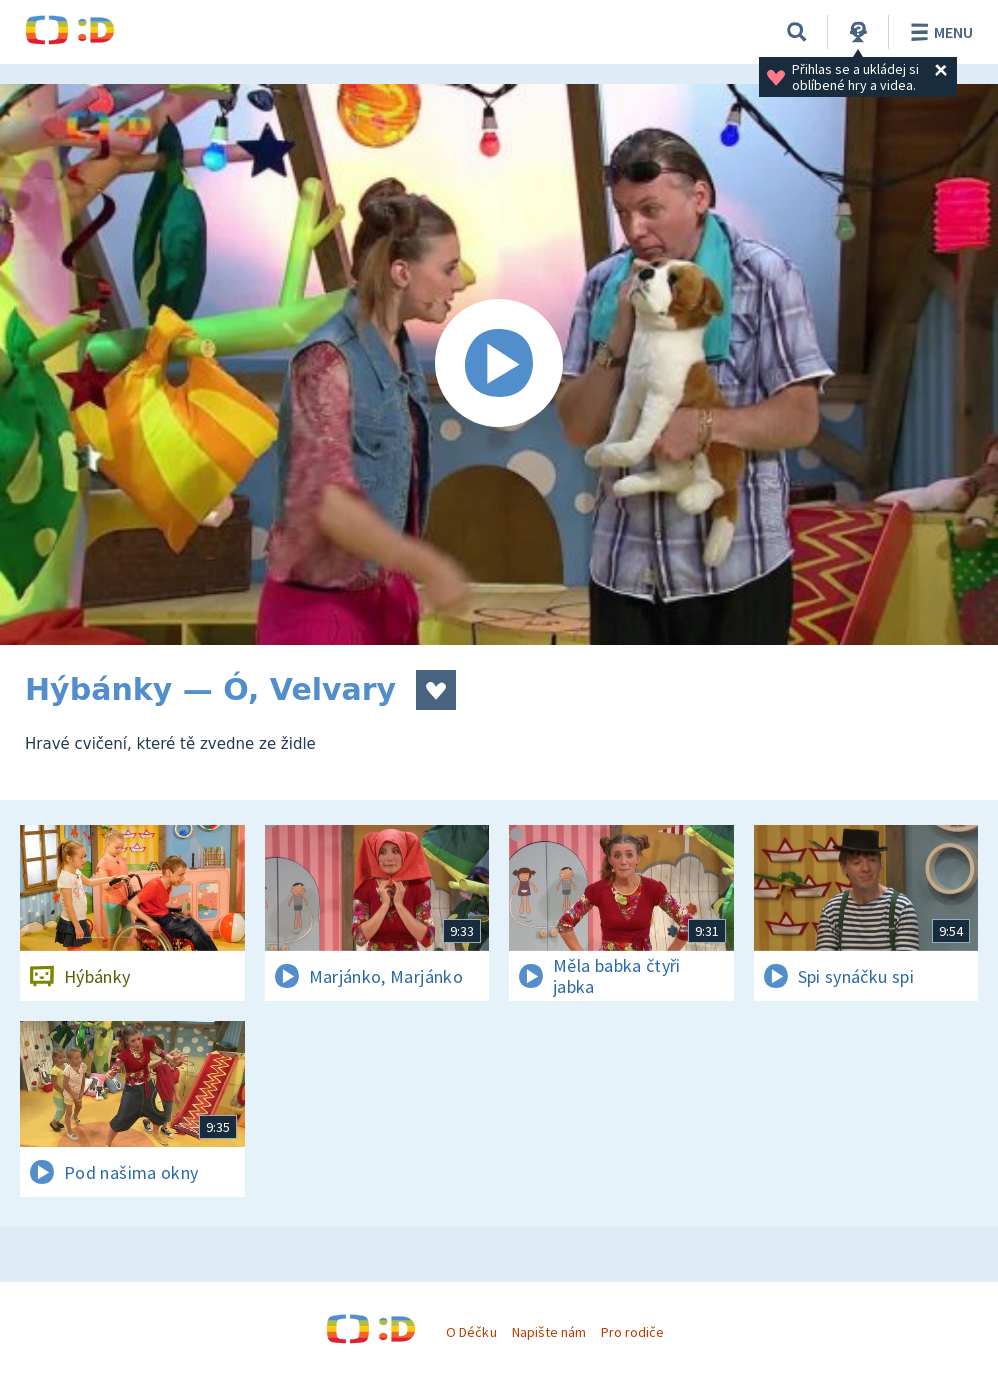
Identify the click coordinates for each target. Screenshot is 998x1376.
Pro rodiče (632, 1332)
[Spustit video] (499, 364)
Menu (938, 32)
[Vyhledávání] (797, 32)
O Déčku (471, 1332)
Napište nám (549, 1332)
